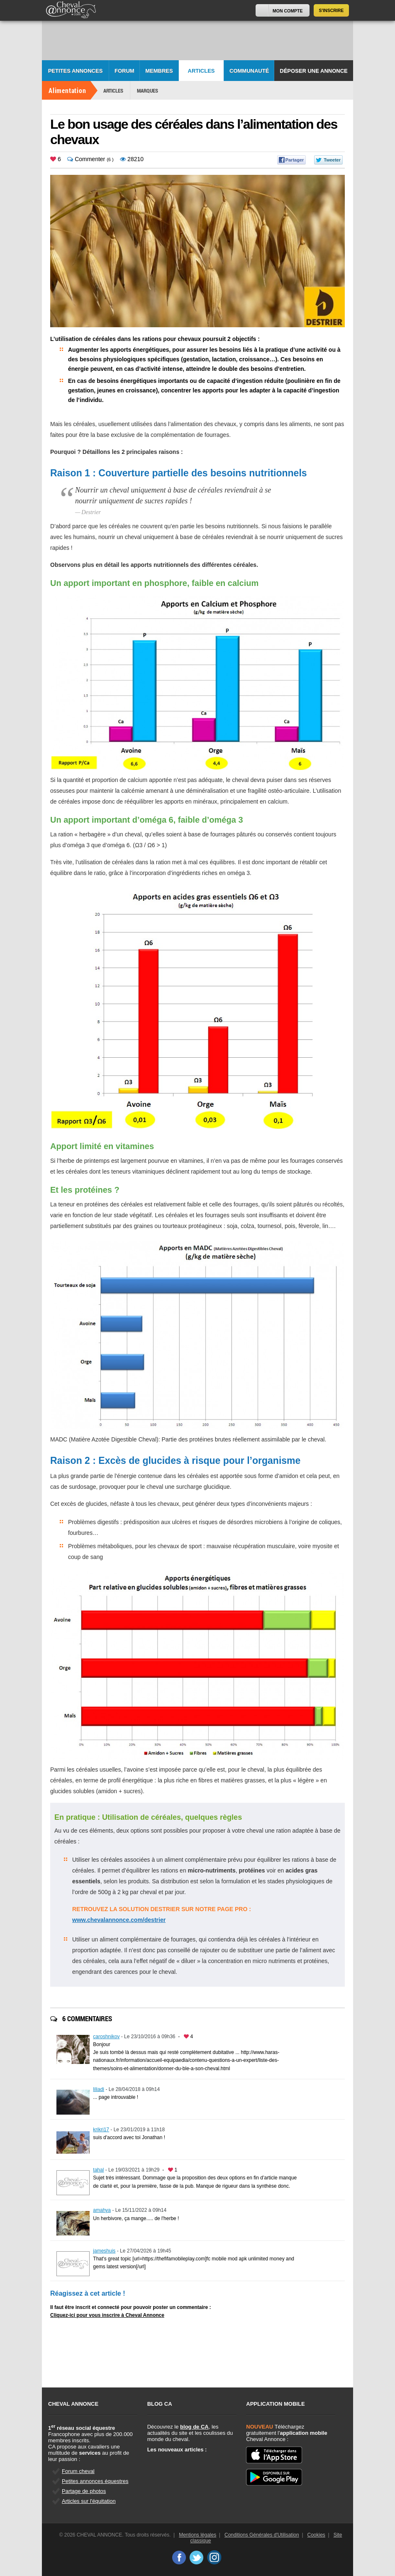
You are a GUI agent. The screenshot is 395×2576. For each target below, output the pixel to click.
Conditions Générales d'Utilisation (261, 2535)
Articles (201, 71)
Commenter (86, 159)
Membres (159, 71)
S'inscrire (331, 10)
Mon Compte (287, 10)
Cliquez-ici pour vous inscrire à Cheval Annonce (107, 2315)
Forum (124, 71)
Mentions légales (197, 2535)
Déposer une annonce (313, 71)
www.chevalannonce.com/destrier (119, 1920)
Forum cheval (78, 2471)
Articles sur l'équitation (89, 2501)
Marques (147, 90)
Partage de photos (84, 2491)
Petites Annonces (75, 71)
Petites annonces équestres (95, 2481)
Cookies (316, 2535)
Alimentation (67, 90)
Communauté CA (249, 74)
